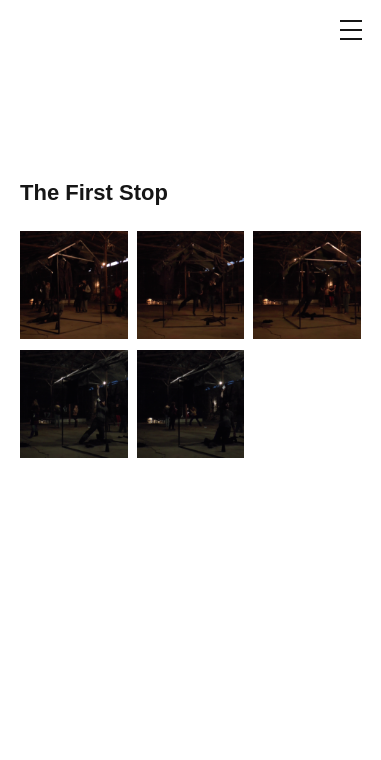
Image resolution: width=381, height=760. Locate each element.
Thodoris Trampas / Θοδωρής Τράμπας (77, 80)
